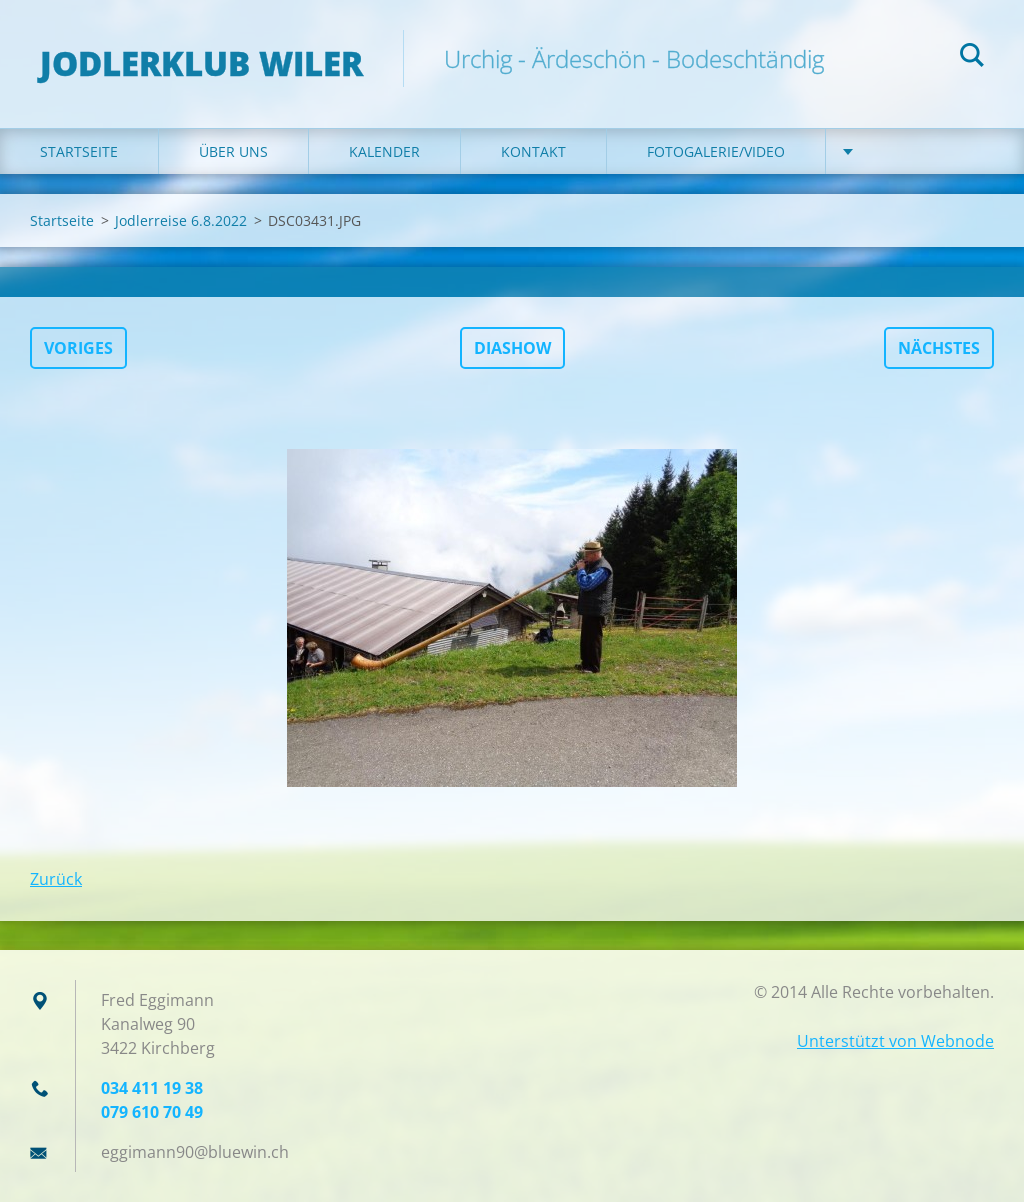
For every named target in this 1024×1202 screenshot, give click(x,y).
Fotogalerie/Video (716, 151)
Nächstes (939, 348)
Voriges (78, 348)
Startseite (79, 151)
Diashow (512, 348)
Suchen (972, 58)
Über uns (233, 151)
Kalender (384, 151)
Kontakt (533, 151)
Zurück (56, 879)
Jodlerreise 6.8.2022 (181, 220)
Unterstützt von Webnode (895, 1041)
